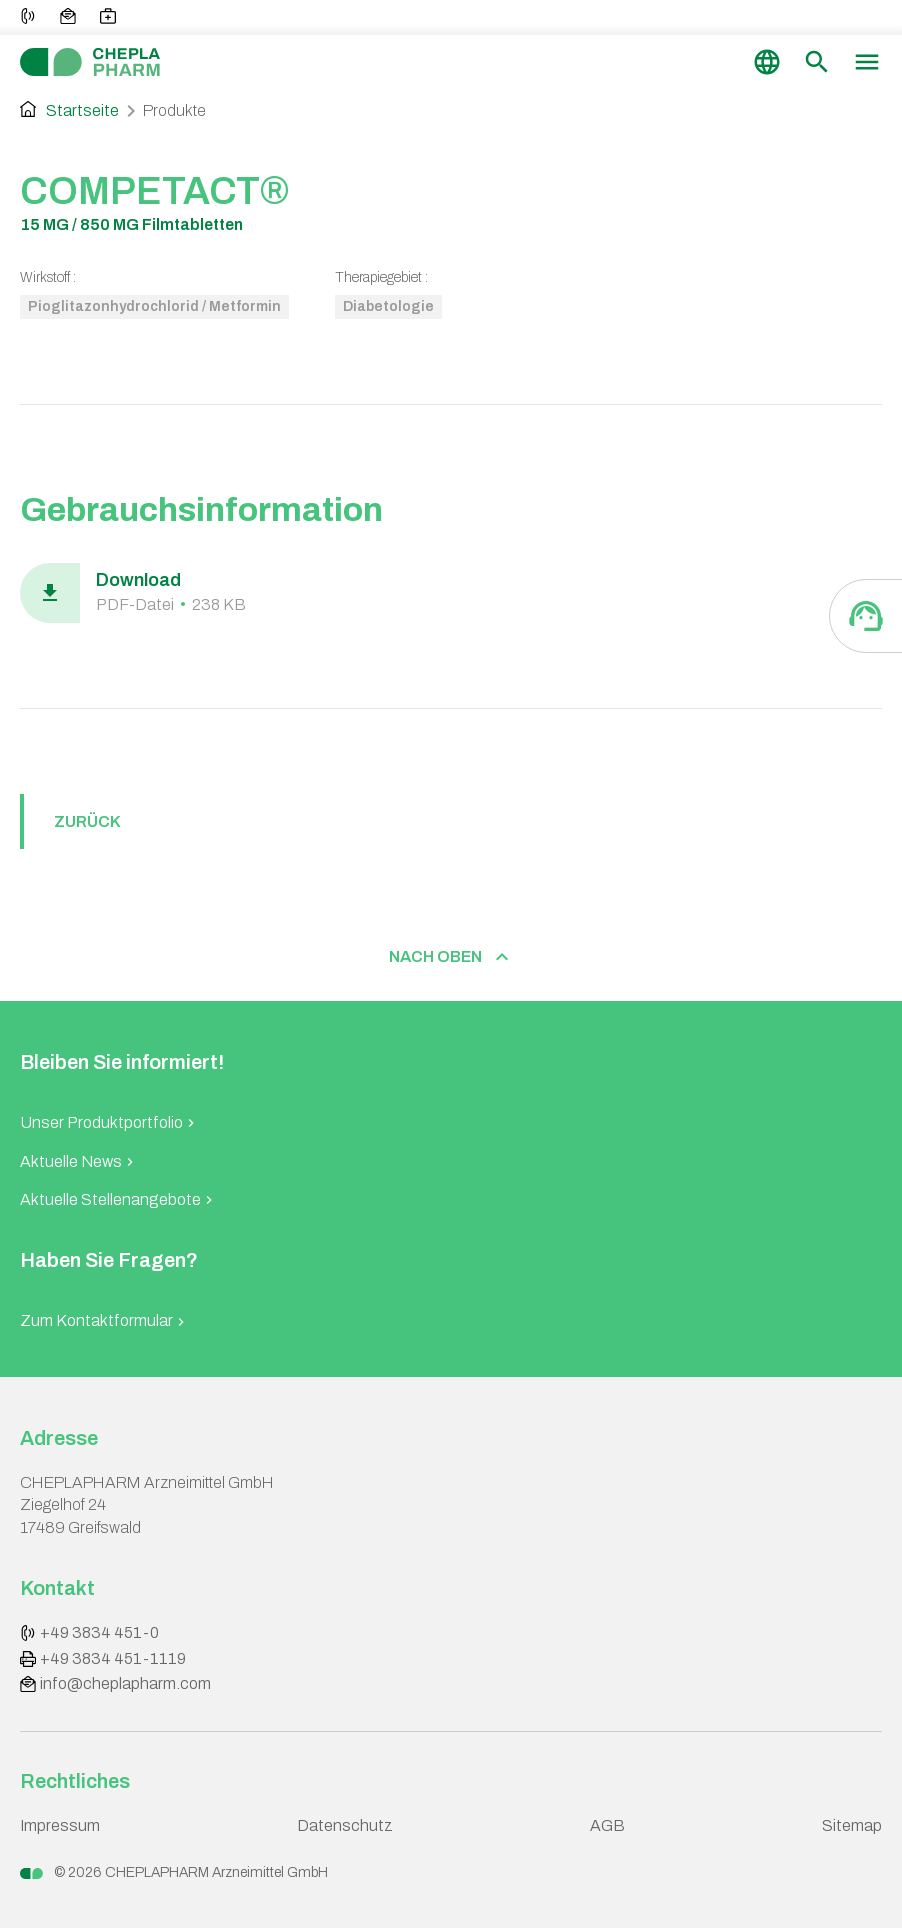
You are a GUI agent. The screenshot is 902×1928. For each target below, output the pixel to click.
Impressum (60, 1825)
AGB (607, 1825)
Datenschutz (345, 1825)
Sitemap (852, 1825)
